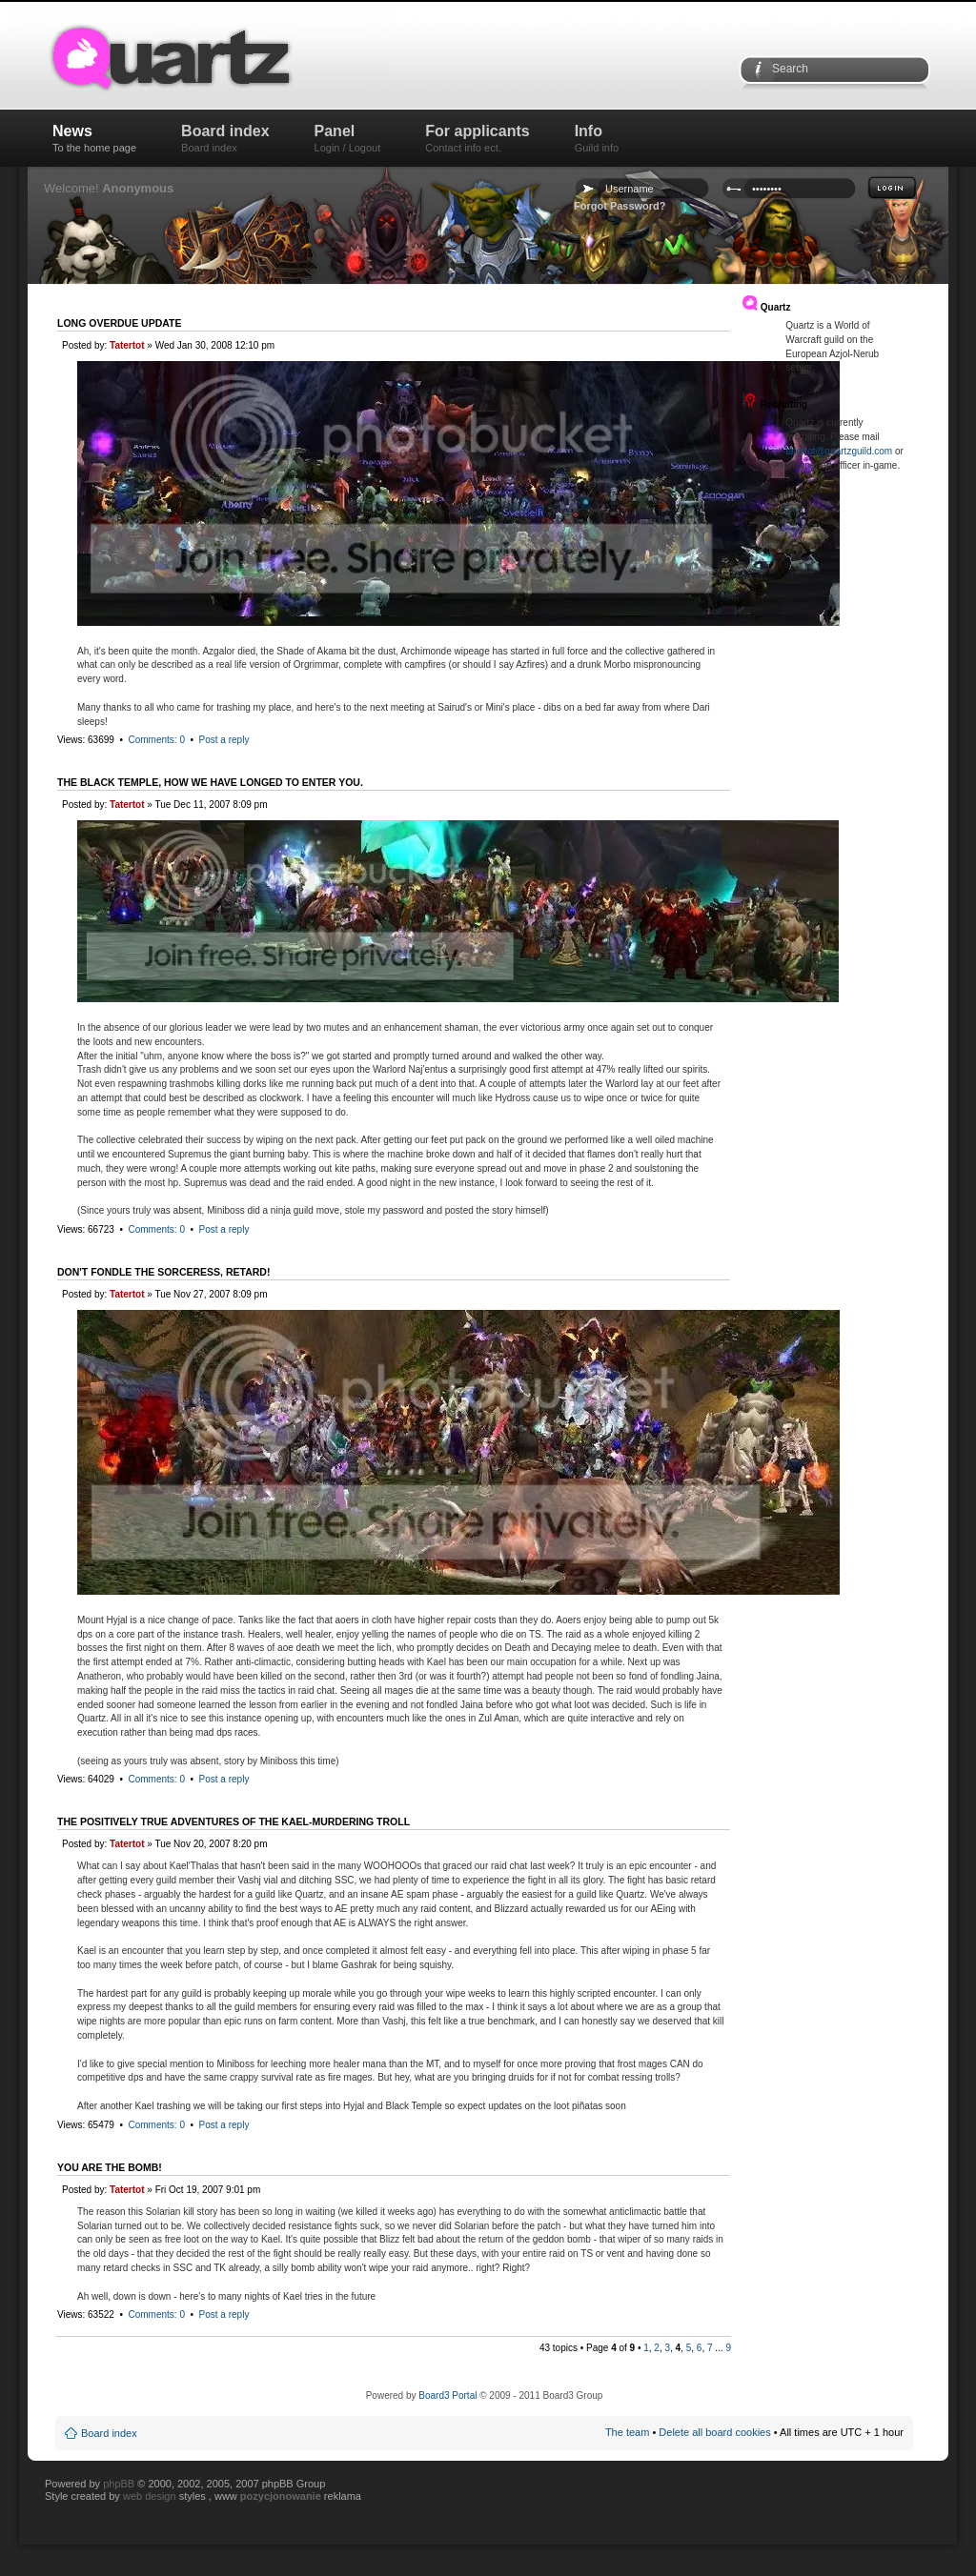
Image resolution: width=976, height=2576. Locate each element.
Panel (348, 138)
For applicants (477, 138)
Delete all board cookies (714, 2432)
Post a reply (224, 740)
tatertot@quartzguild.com (838, 451)
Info (597, 138)
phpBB (118, 2483)
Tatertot (127, 345)
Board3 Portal (447, 2395)
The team (627, 2432)
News (94, 138)
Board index (225, 138)
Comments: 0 (156, 740)
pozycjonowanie (280, 2496)
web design (151, 2496)
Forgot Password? (620, 205)
